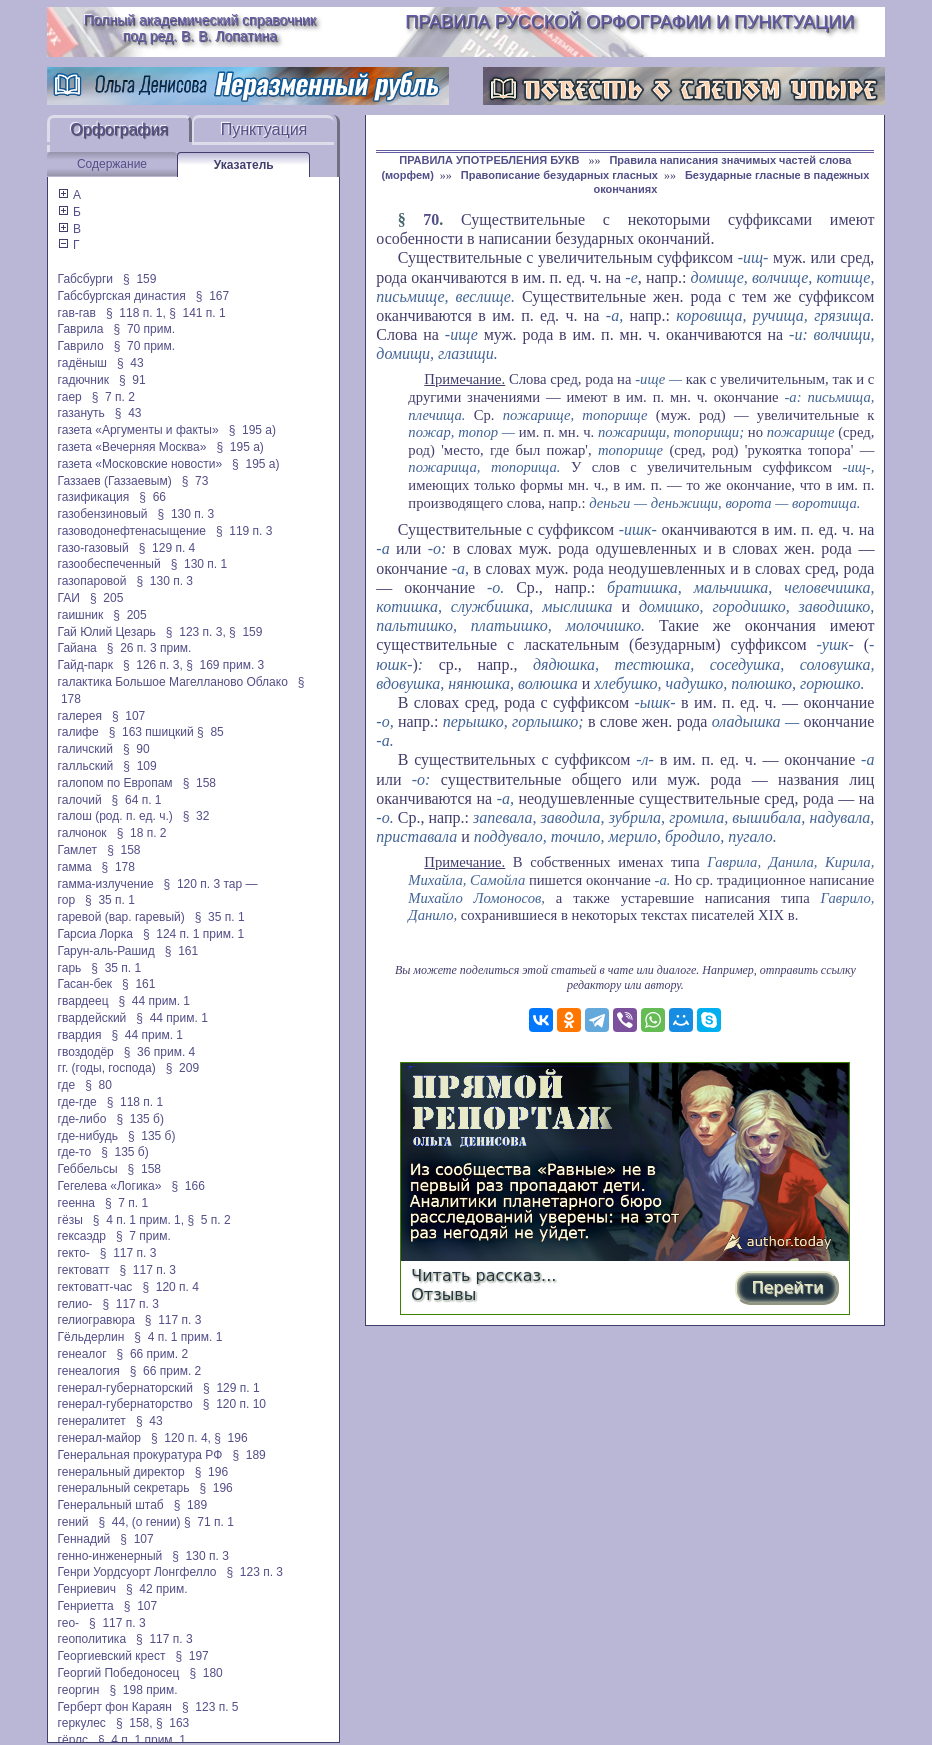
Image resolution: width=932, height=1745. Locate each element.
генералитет (92, 1421)
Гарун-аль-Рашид (106, 951)
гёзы (70, 1220)
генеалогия (89, 1371)
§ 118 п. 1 (135, 1102)
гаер (70, 397)
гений (73, 1522)
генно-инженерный (110, 1556)
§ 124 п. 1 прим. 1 (193, 934)
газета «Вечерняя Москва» (132, 447)
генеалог (82, 1354)
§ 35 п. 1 (110, 900)
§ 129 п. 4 (167, 548)
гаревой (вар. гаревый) (121, 917)
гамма (75, 867)
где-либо (82, 1119)
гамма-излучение (106, 884)
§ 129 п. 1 (231, 1388)
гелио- (75, 1304)
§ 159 (139, 279)
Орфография (119, 129)
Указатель (244, 165)
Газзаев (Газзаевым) (115, 481)
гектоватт (84, 1270)
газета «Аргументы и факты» (138, 430)
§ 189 (248, 1455)
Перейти (787, 1287)
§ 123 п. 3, (196, 632)
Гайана (77, 648)
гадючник (83, 380)
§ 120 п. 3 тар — (211, 884)
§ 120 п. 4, (181, 1438)
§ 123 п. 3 (255, 1572)
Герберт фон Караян (115, 1707)
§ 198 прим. (143, 1690)
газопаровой (92, 581)
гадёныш (82, 363)
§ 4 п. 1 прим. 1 (178, 1337)
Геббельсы (88, 1169)
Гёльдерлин (91, 1337)
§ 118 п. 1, (136, 313)
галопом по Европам (115, 783)
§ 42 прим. (156, 1589)
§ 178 (118, 867)
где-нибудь (88, 1136)
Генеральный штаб (111, 1505)
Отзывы (443, 1294)
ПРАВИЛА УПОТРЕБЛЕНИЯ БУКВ (490, 160)
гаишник (81, 615)
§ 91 (132, 380)
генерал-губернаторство (125, 1404)
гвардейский (92, 1018)
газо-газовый (93, 548)
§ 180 (205, 1673)
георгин (79, 1690)
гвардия (80, 1035)
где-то (75, 1152)
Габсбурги (85, 279)
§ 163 (172, 1723)
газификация (94, 497)
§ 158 (199, 783)
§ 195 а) (252, 430)
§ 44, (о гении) (139, 1522)
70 (431, 219)
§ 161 (181, 951)
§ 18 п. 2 (142, 833)
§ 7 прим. (143, 1236)
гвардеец (83, 1001)
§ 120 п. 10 (234, 1404)
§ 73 (195, 481)
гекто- (74, 1253)
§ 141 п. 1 (197, 313)
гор (66, 900)
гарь (70, 968)
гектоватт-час (95, 1287)
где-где (77, 1102)
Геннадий (84, 1539)
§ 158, (134, 1723)
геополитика (92, 1639)
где (67, 1085)
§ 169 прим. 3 (225, 665)
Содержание (112, 164)
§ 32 (196, 816)
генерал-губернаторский (125, 1388)
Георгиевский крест (112, 1656)
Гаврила (81, 329)
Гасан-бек (85, 984)
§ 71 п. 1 (209, 1522)
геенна (76, 1203)
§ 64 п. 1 (137, 800)
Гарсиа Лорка (95, 934)
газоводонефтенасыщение (132, 531)
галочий (80, 800)
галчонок (82, 833)
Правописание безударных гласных (559, 175)
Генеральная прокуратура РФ (140, 1455)
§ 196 (230, 1438)
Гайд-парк (85, 665)
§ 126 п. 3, (153, 665)
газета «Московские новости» (140, 464)
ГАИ (69, 598)
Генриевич (87, 1589)
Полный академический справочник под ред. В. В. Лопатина (200, 28)
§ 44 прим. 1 (155, 1001)
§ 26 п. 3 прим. (149, 648)
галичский (85, 749)
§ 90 (136, 749)
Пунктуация (264, 129)
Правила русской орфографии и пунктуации (629, 22)
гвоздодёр (86, 1052)
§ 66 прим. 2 (153, 1354)
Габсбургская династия (122, 296)
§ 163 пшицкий (151, 732)
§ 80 (98, 1085)
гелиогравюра (96, 1320)
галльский (86, 766)
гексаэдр (82, 1236)
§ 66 (152, 497)
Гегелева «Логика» (110, 1186)
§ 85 (210, 732)
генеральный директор (121, 1472)
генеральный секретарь (124, 1488)
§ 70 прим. (144, 329)
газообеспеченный (109, 564)
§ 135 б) (140, 1119)
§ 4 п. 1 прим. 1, (138, 1220)
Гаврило (81, 346)
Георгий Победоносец (119, 1673)
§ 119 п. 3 (244, 531)
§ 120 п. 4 (170, 1287)
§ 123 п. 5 (210, 1707)
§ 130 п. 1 (199, 564)
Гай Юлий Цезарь (107, 632)
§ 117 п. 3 (128, 1253)
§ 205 (106, 598)
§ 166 (187, 1186)
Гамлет (78, 850)
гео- (68, 1623)
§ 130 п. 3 (186, 514)
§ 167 (212, 296)
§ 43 (130, 363)
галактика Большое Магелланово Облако (173, 682)
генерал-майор (99, 1438)
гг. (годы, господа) (107, 1068)
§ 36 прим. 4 (160, 1052)
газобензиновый (103, 514)
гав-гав (77, 313)
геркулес (82, 1723)
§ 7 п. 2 (113, 397)
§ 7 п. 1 (126, 1203)
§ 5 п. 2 (208, 1220)
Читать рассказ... (483, 1275)
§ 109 (139, 766)
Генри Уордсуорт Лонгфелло (137, 1572)
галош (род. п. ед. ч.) (115, 816)
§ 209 (182, 1068)
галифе (78, 732)
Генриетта (86, 1606)
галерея (80, 716)
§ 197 (191, 1656)
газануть (81, 413)
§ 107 (128, 716)
